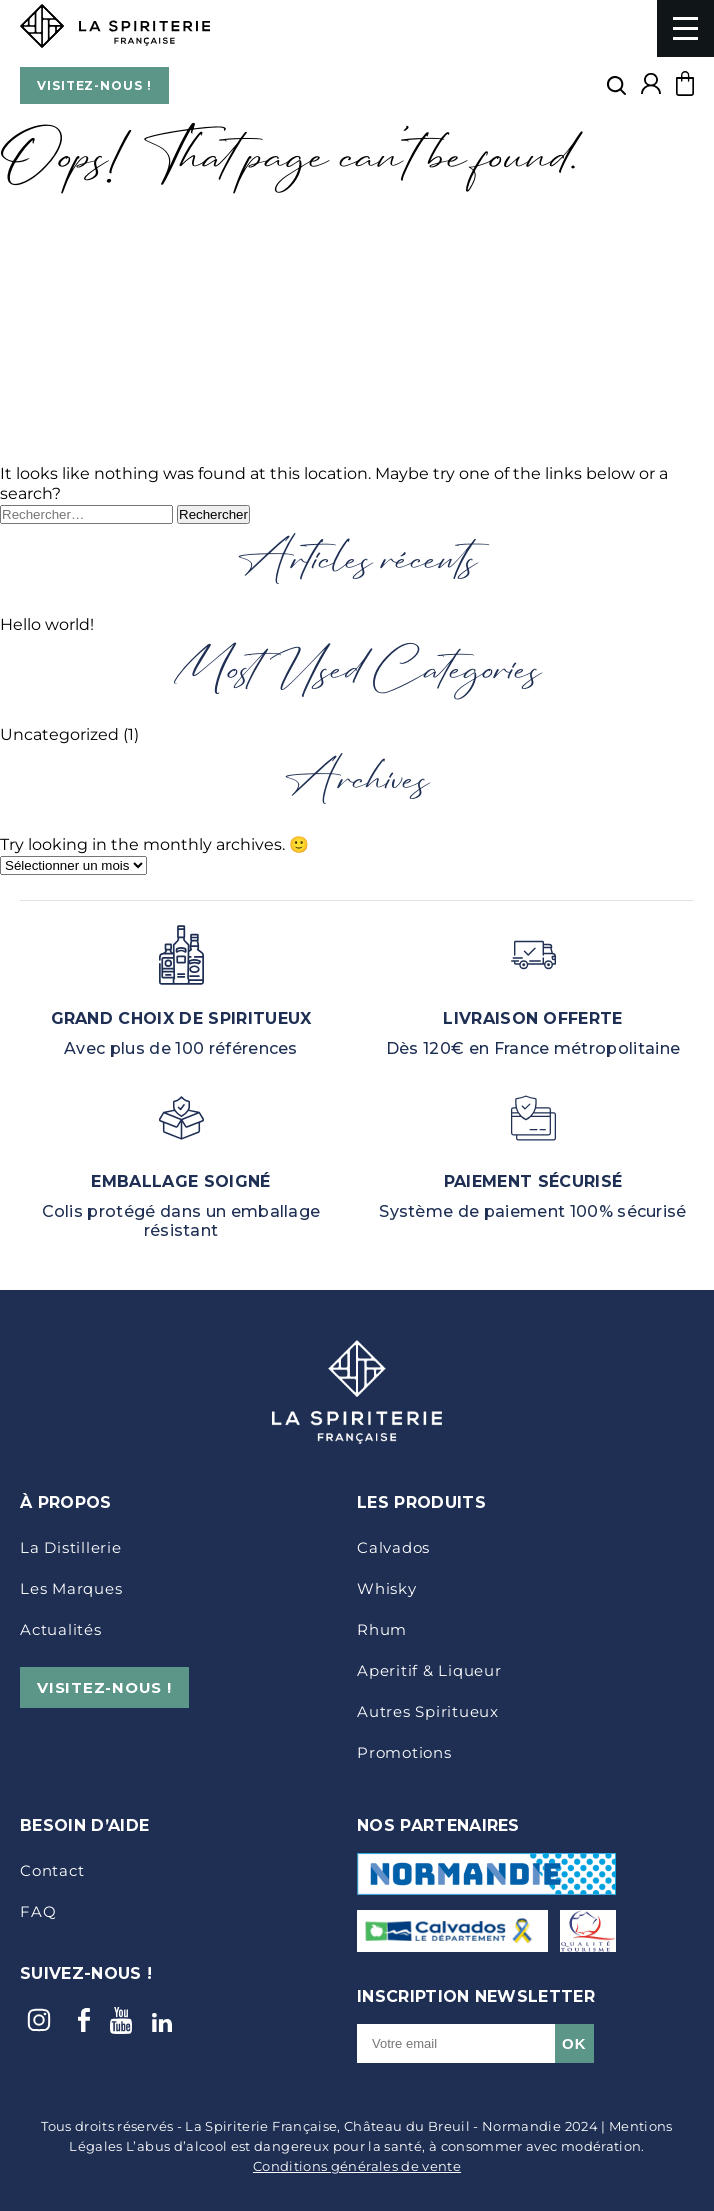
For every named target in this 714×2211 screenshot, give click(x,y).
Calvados (393, 1547)
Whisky (387, 1588)
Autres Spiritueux (428, 1711)
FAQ (38, 1911)
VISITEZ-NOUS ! (94, 85)
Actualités (61, 1629)
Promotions (404, 1752)
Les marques (71, 1588)
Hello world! (47, 624)
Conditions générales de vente (357, 2166)
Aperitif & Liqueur (429, 1670)
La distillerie (71, 1547)
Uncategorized (59, 734)
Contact (52, 1870)
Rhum (382, 1629)
